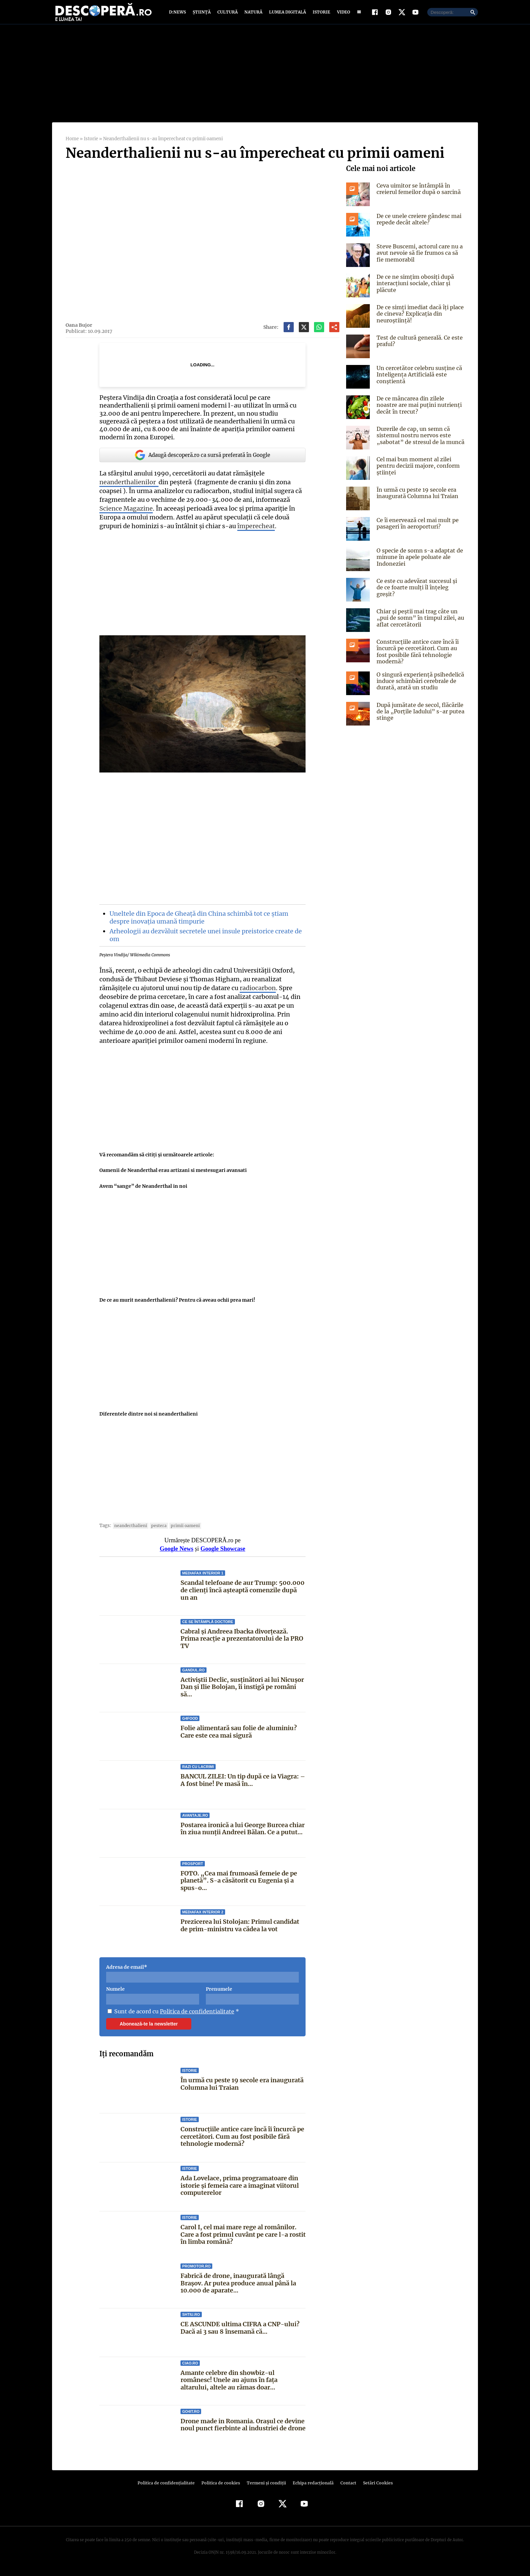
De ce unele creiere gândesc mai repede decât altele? (418, 223)
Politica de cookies (221, 2487)
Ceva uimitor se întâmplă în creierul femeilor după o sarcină (418, 193)
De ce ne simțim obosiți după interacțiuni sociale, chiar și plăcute (414, 288)
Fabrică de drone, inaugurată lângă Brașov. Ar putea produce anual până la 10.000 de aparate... (238, 2288)
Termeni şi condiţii (265, 2487)
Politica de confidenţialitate (169, 2487)
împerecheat (253, 531)
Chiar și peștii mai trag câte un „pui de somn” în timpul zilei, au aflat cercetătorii (419, 622)
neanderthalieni (129, 1530)
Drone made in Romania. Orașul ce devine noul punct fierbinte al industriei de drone (243, 2429)
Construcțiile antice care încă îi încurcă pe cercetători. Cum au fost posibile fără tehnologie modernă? (242, 2141)
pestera (155, 1530)
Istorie (320, 14)
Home (72, 143)
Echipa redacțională (311, 2487)
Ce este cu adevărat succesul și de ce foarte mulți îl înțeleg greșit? (419, 588)
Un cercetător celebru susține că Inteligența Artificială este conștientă (418, 379)
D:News (178, 14)
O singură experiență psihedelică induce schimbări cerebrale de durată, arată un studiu (419, 685)
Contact (345, 2487)
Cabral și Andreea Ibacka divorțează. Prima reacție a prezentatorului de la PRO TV (241, 1643)
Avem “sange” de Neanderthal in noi (142, 1191)
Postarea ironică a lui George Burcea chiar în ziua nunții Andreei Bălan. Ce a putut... (242, 1833)
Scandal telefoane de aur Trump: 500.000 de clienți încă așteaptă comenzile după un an (242, 1595)
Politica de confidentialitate (194, 2016)
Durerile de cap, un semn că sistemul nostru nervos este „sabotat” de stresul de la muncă (419, 440)
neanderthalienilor (128, 487)
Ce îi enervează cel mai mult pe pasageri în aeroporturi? (416, 528)
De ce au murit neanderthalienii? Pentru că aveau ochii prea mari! (176, 1305)
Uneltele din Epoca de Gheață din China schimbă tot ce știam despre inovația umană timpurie (198, 922)
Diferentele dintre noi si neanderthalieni (148, 1419)
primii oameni (180, 1530)
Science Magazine (125, 513)
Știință (202, 14)
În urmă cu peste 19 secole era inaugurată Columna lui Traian (241, 2088)
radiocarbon (256, 993)
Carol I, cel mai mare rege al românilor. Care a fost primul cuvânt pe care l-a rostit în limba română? (242, 2239)
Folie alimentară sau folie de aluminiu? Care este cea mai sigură (238, 1736)
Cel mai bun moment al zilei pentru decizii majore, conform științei (417, 470)
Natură (252, 14)
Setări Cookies (374, 2487)
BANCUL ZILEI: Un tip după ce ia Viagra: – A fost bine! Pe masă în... (242, 1784)
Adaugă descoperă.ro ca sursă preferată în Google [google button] (202, 460)
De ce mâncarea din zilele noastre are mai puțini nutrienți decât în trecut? (420, 409)
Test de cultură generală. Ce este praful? (418, 345)
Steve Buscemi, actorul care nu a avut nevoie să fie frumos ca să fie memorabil (420, 257)
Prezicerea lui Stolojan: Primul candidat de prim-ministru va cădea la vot (239, 1930)
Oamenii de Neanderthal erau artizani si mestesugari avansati (173, 1175)
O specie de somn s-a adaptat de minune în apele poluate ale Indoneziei (418, 561)
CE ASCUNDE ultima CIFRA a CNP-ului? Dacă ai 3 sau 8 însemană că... (239, 2332)
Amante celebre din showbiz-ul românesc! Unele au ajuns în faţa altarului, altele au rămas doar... (243, 2384)
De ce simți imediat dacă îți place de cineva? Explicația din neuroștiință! (419, 318)
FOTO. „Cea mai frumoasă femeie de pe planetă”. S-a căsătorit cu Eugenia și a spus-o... (238, 1885)
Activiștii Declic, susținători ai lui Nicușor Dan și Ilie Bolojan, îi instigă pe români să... (242, 1691)
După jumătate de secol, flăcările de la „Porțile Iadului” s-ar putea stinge (419, 716)
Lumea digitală (286, 14)
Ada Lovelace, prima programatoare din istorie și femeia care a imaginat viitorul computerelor (239, 2190)
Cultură (227, 14)
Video (342, 14)
